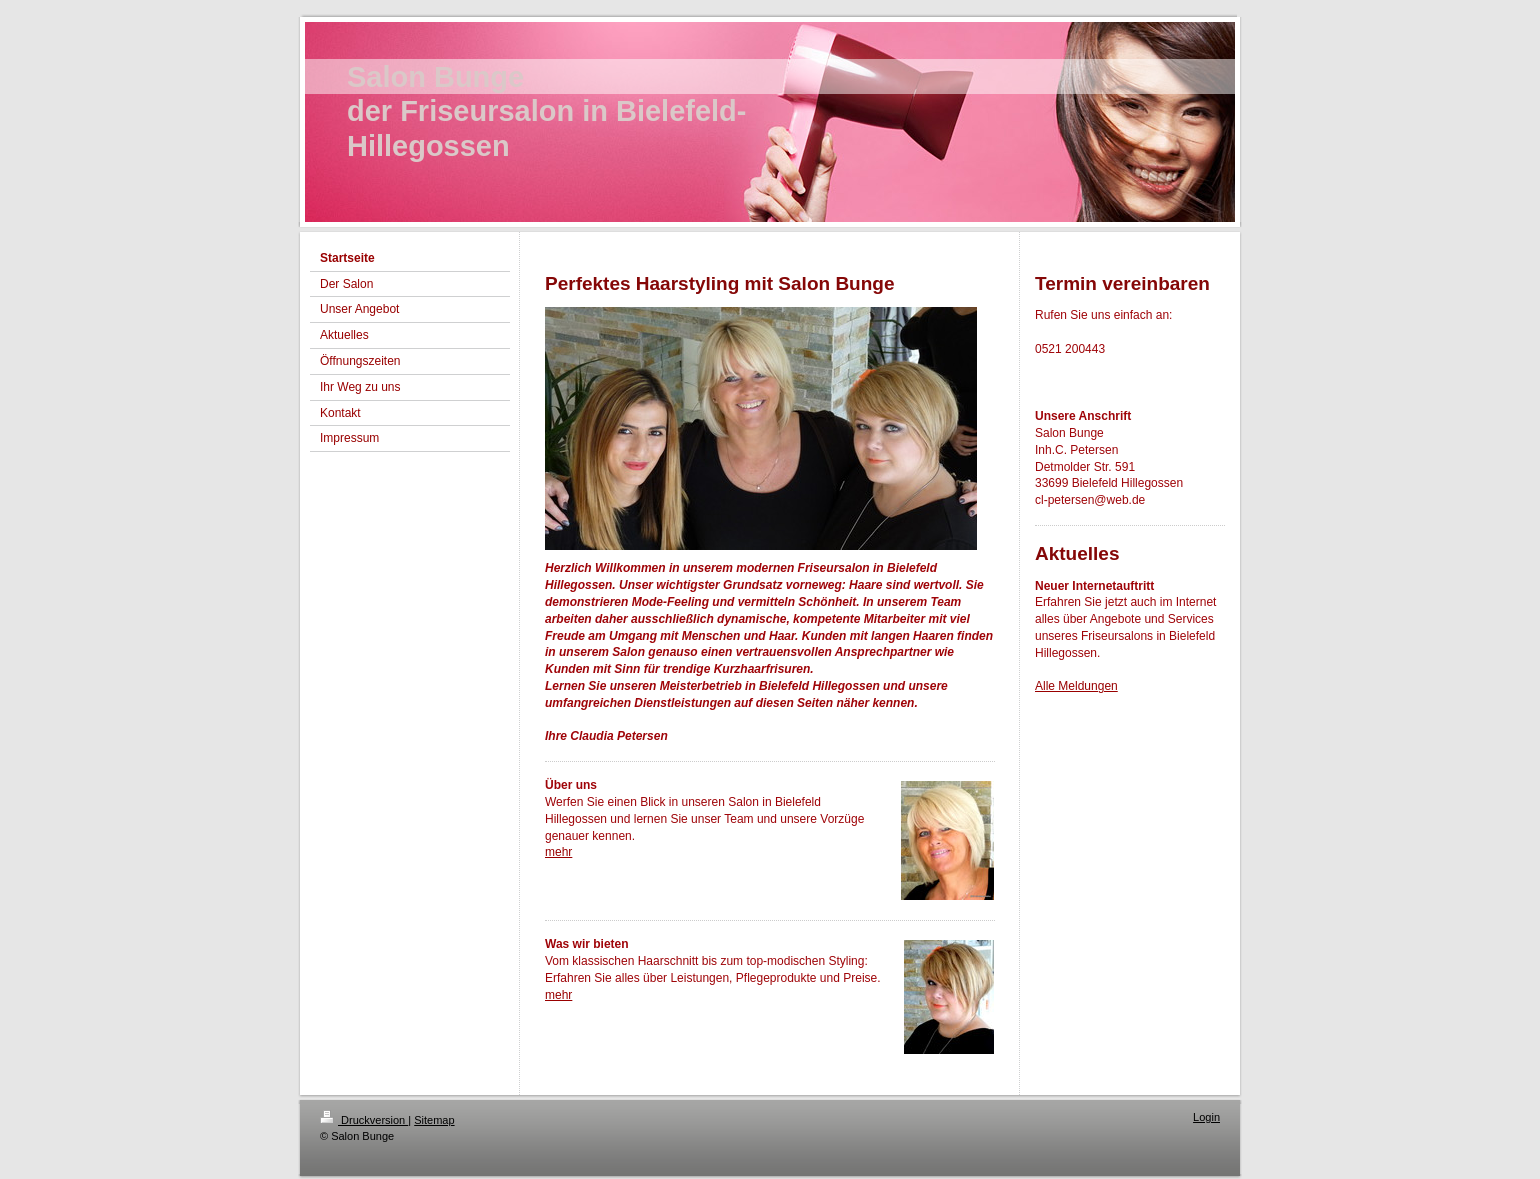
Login (1206, 1117)
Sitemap (434, 1120)
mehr (558, 852)
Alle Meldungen (1076, 686)
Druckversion (364, 1120)
